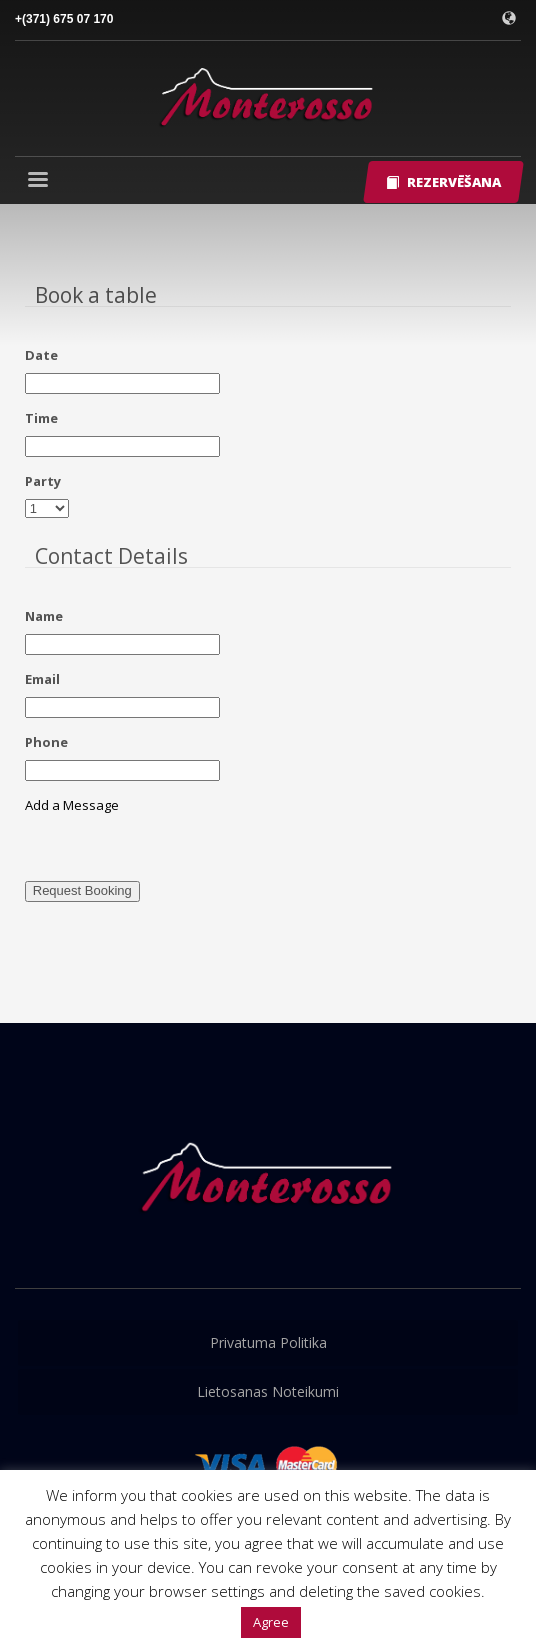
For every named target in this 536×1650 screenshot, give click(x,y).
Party (43, 481)
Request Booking (82, 890)
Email (42, 679)
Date (41, 355)
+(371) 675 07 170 (64, 19)
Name (44, 616)
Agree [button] (271, 1622)
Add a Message (72, 805)
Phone (46, 742)
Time (41, 418)
